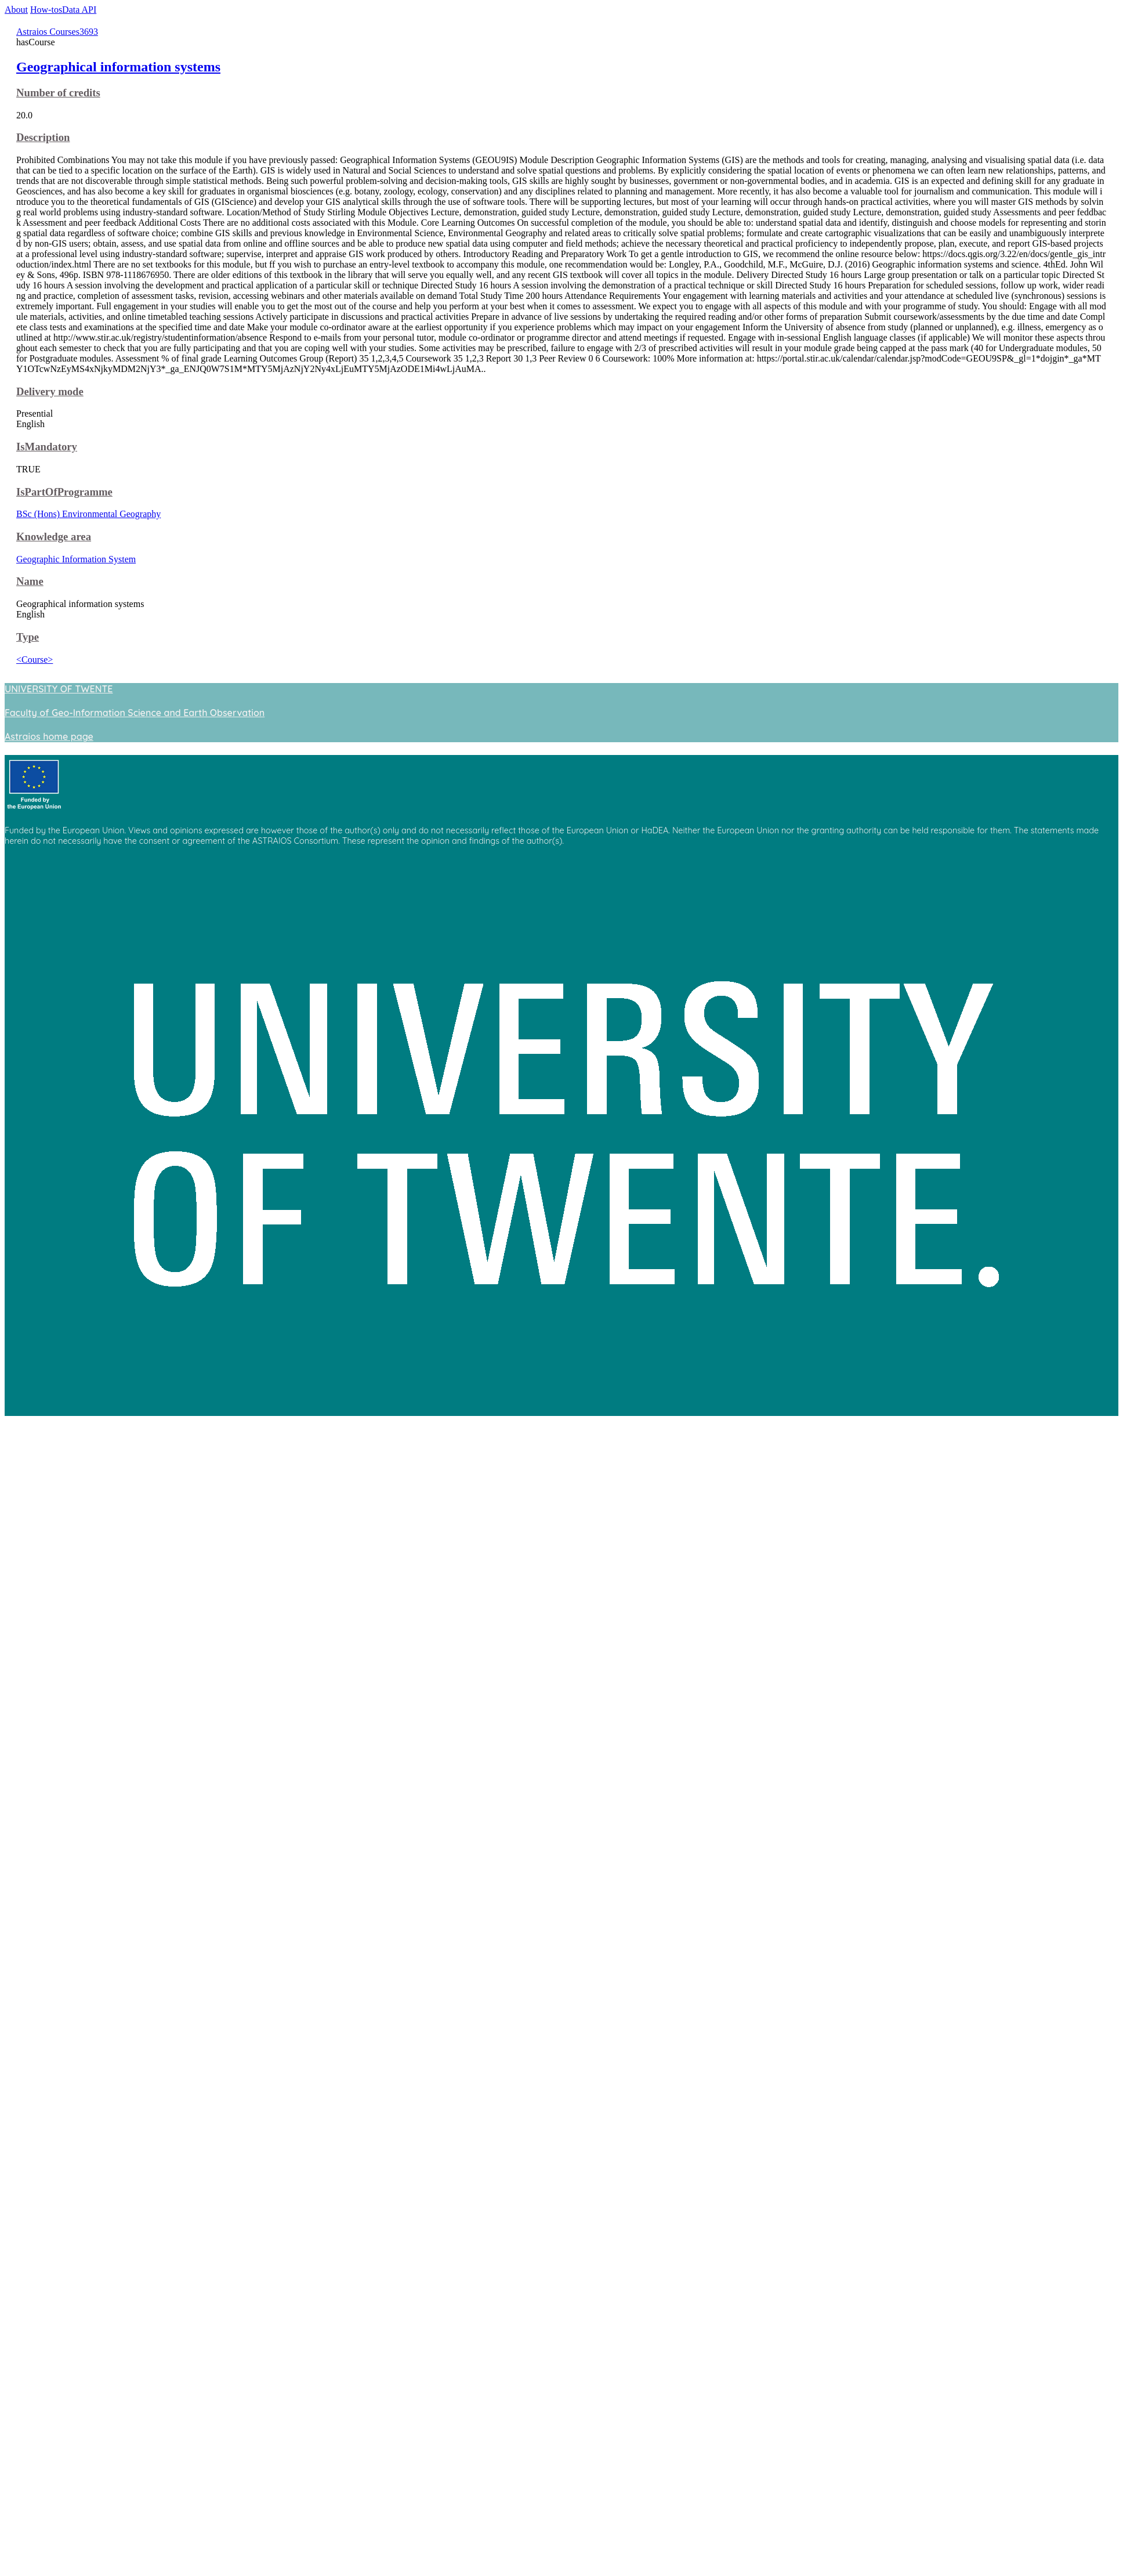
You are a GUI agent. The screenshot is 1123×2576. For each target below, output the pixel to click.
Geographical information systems (118, 66)
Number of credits (58, 92)
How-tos (46, 10)
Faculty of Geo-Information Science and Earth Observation (135, 712)
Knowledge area (53, 536)
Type (27, 637)
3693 (88, 32)
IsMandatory (46, 446)
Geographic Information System (76, 559)
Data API (79, 10)
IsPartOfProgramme (64, 492)
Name (30, 581)
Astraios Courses (47, 32)
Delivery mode (50, 391)
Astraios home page (49, 736)
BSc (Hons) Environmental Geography (88, 514)
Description (43, 137)
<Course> (34, 659)
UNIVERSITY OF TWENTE (59, 689)
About (16, 10)
